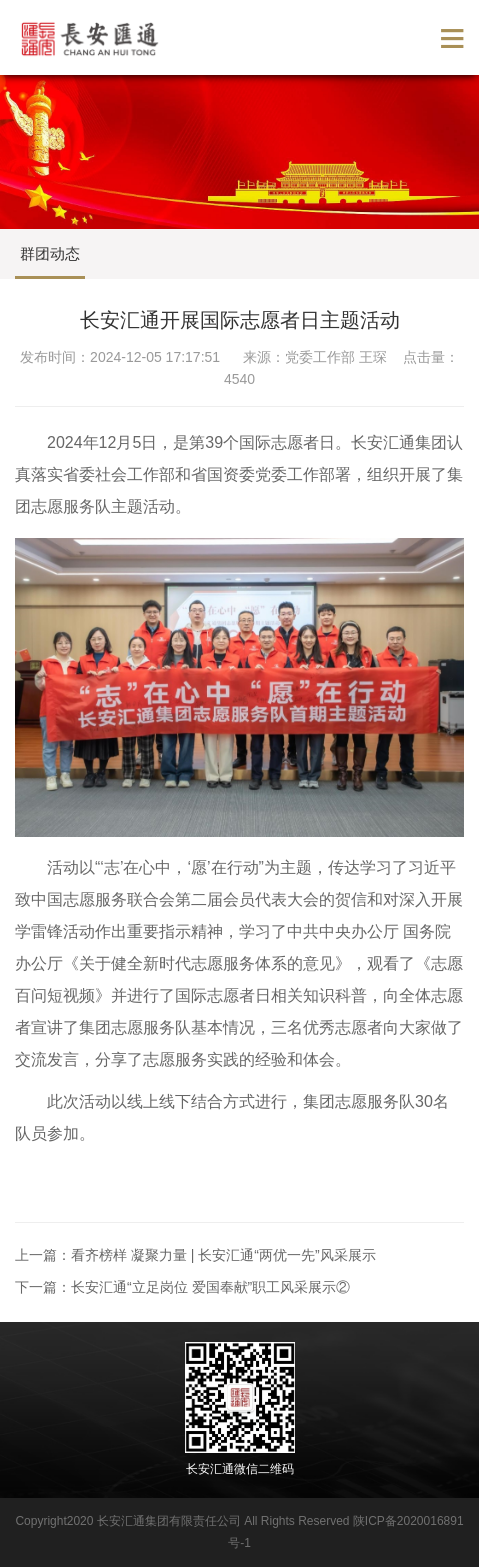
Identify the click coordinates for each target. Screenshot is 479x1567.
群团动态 (50, 253)
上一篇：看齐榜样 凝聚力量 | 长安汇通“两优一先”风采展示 (195, 1255)
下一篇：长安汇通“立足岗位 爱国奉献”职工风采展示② (182, 1287)
